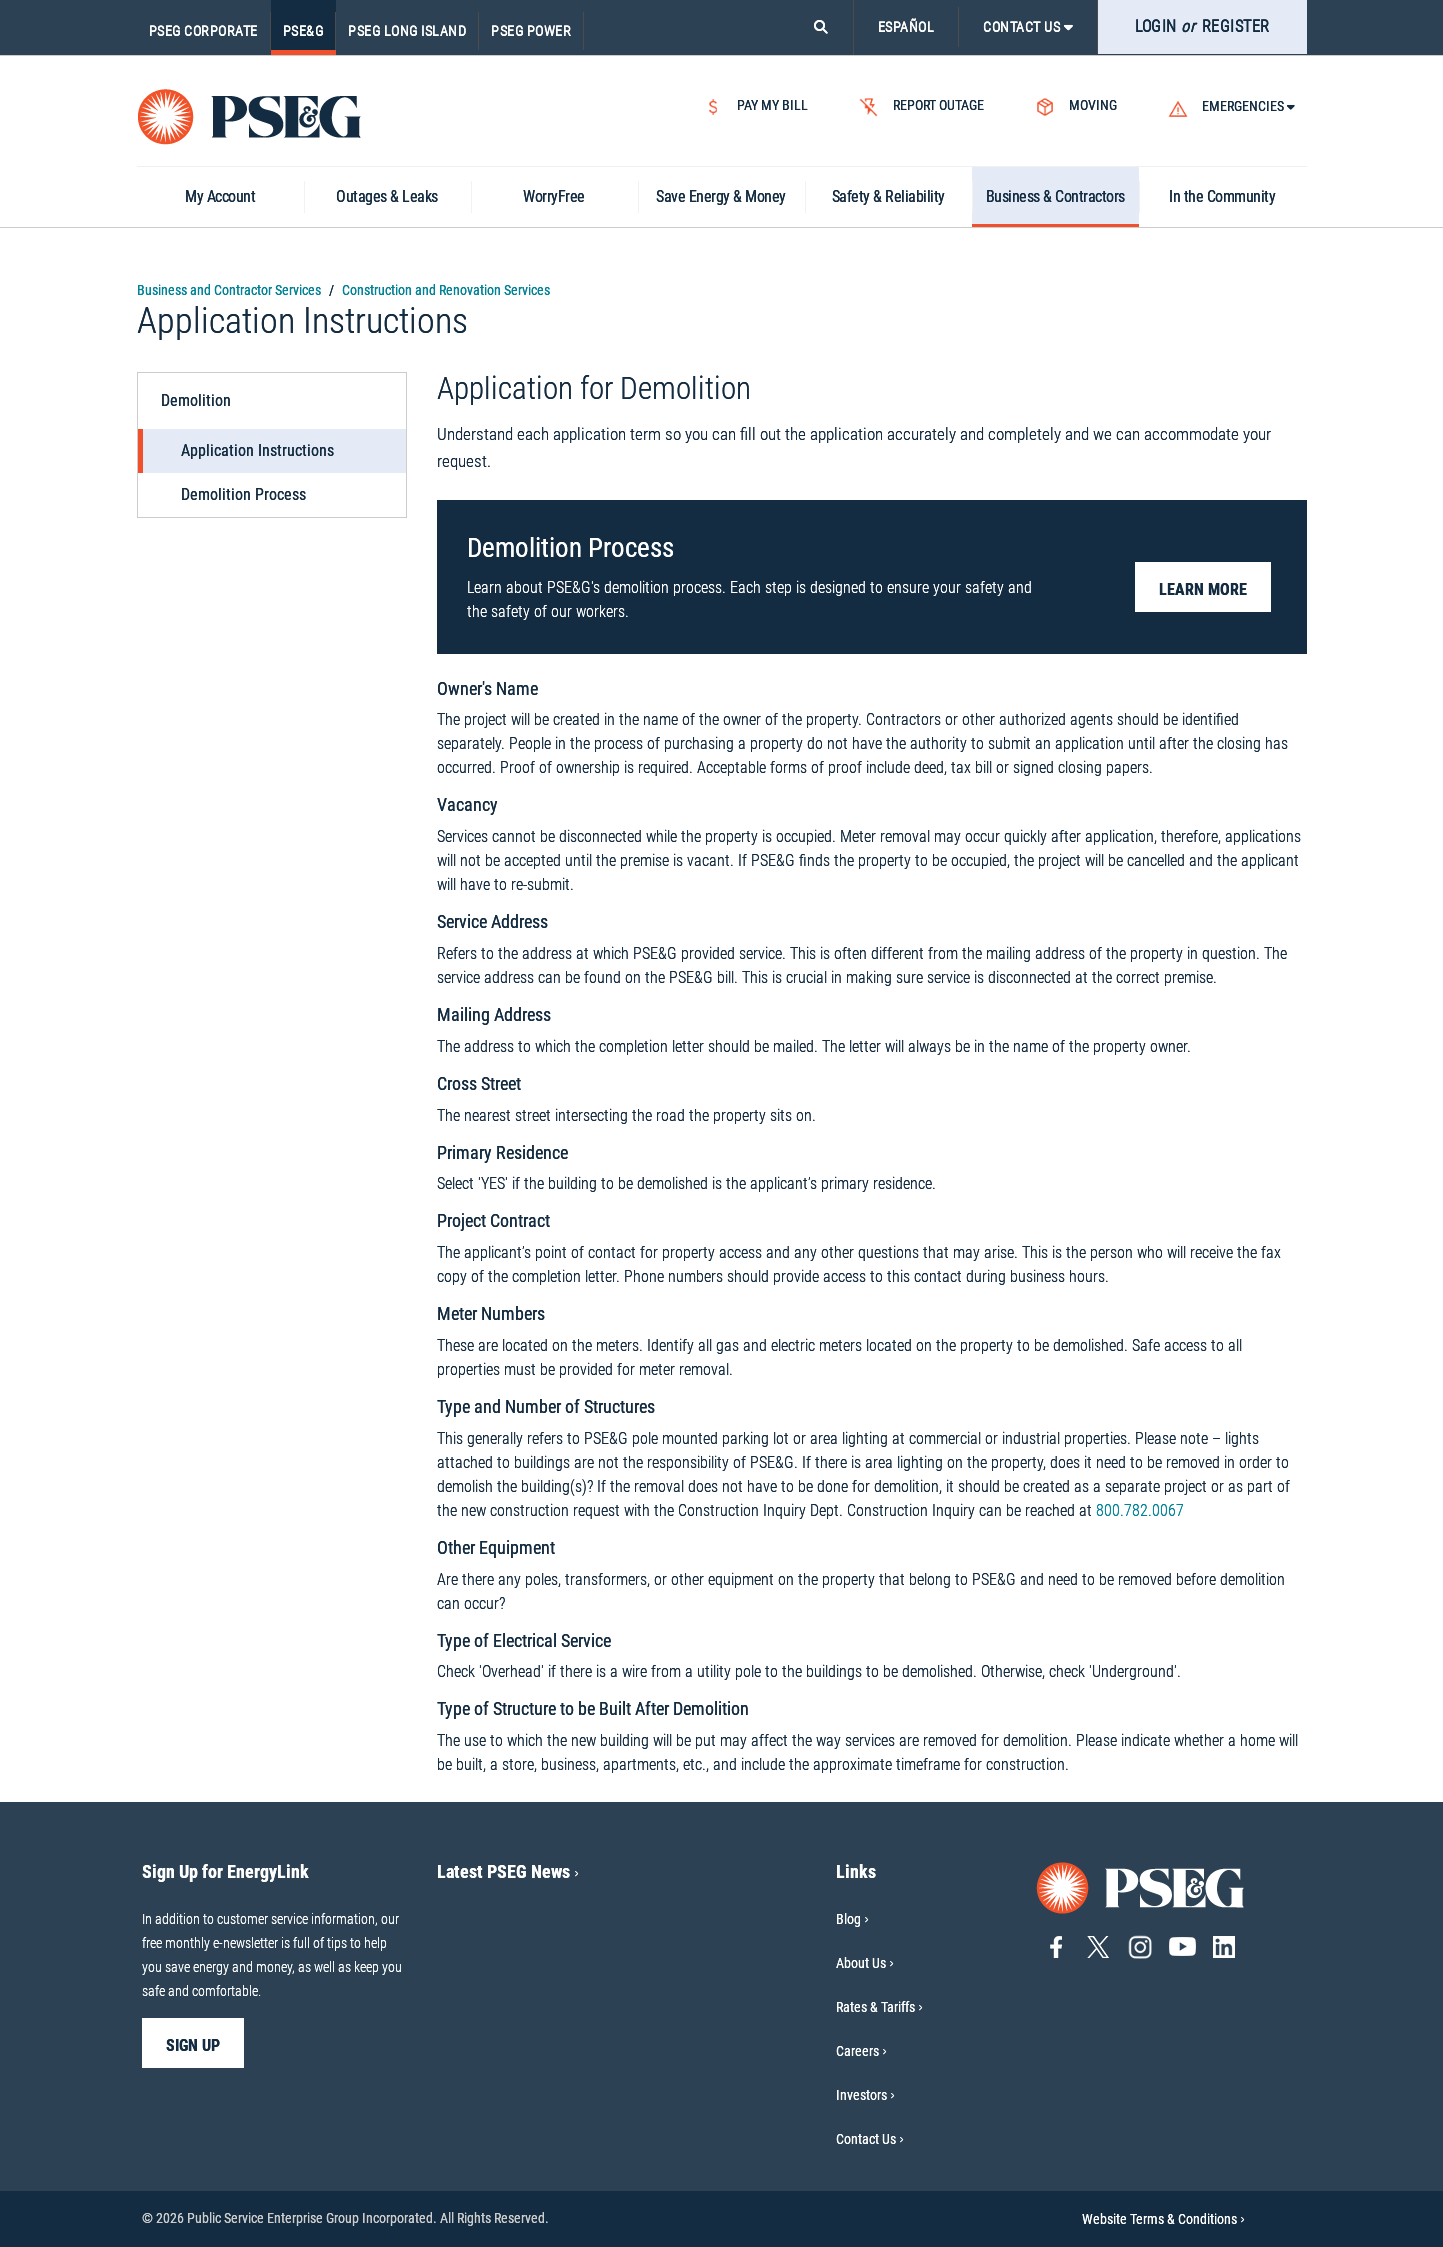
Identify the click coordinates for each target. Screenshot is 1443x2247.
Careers (857, 2051)
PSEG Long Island (407, 31)
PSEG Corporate (203, 31)
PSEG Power (531, 31)
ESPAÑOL (906, 27)
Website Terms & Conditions (1163, 2219)
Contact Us (866, 2139)
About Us (861, 1963)
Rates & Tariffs (875, 2007)
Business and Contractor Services (229, 290)
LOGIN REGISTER (1202, 26)
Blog (848, 1919)
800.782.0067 (1140, 1510)
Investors (861, 2095)
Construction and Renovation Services (446, 290)
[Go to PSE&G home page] (1141, 1886)
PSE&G (303, 31)
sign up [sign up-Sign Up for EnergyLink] (193, 2045)
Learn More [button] (1203, 589)
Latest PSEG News (508, 1871)
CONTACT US (1028, 27)
